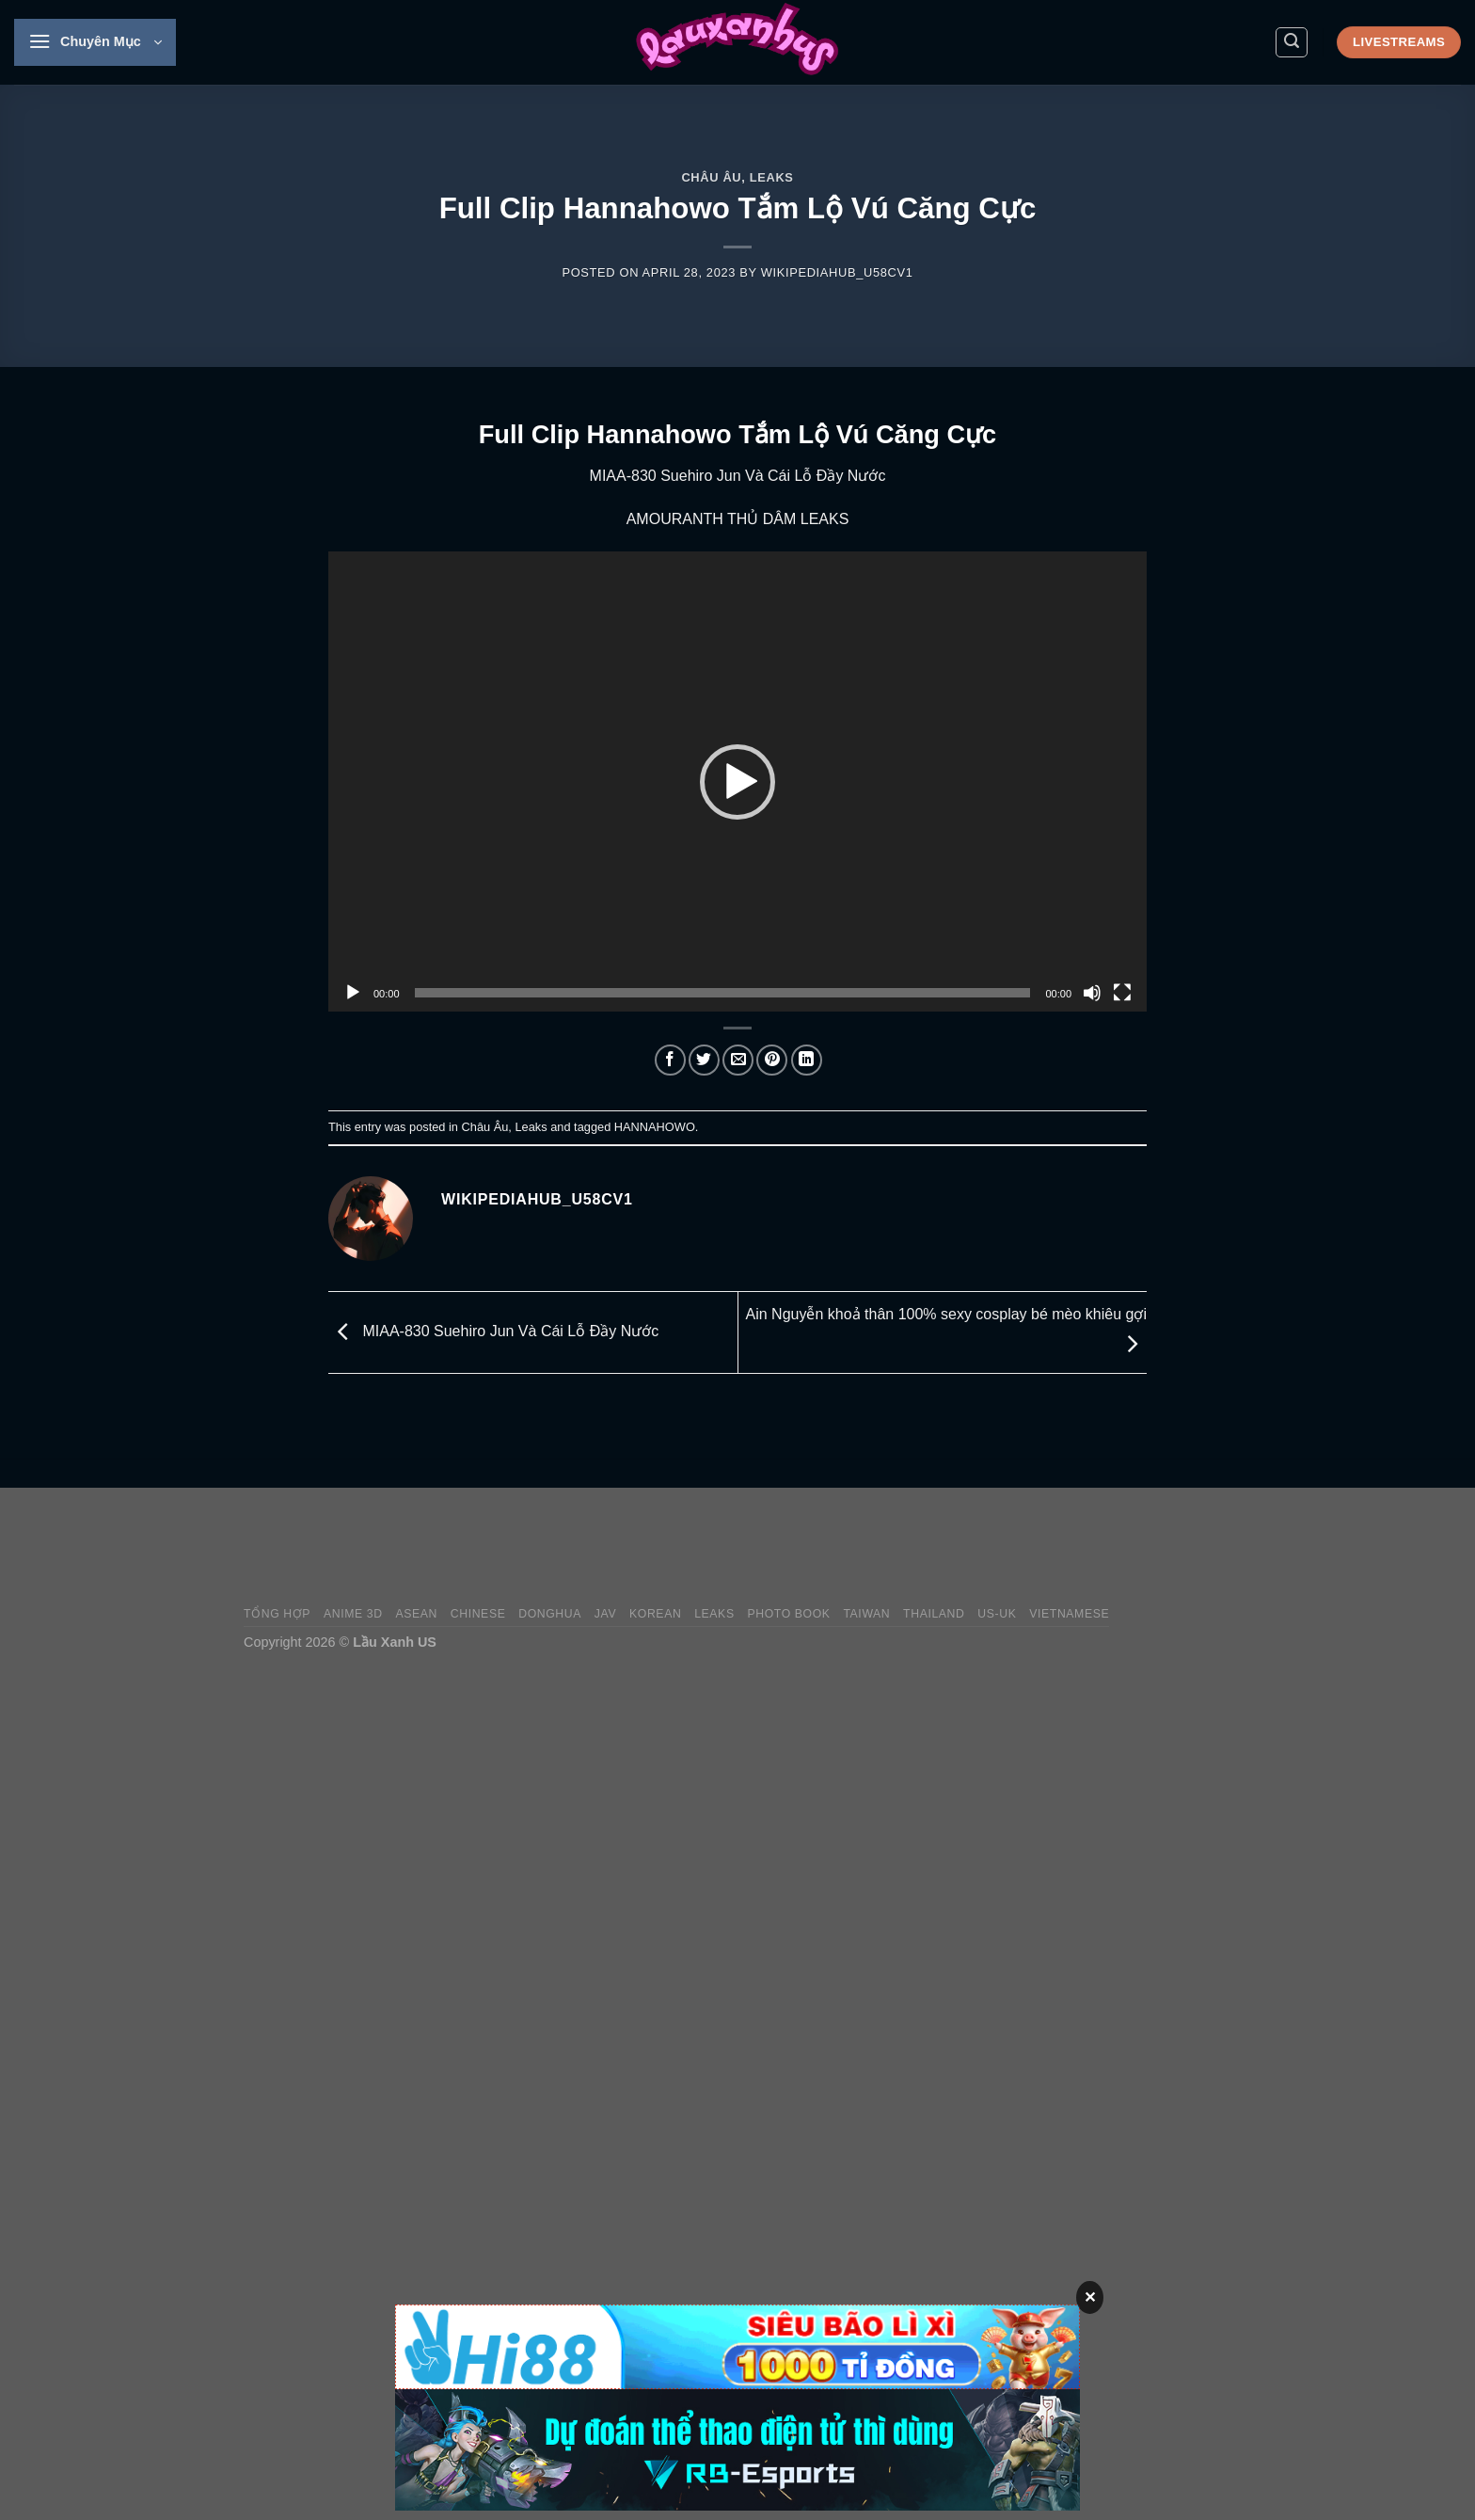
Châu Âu (711, 177)
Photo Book (788, 1613)
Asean (416, 1613)
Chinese (478, 1613)
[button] (737, 782)
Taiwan (866, 1613)
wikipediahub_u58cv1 (837, 272)
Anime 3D (353, 1613)
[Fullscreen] (1122, 992)
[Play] (352, 992)
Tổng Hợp (277, 1613)
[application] (737, 782)
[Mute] (1092, 992)
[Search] (1292, 42)
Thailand (933, 1613)
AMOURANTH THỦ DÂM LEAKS (737, 519)
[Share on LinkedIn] (806, 1060)
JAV (605, 1613)
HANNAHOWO (654, 1127)
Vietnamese (1069, 1613)
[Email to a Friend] (737, 1060)
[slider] (723, 992)
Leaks (772, 177)
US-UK (996, 1613)
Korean (655, 1613)
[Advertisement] (889, 1547)
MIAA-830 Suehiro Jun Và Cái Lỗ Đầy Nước (738, 476)
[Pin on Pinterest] (771, 1060)
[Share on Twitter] (704, 1060)
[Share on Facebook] (670, 1060)
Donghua (549, 1613)
